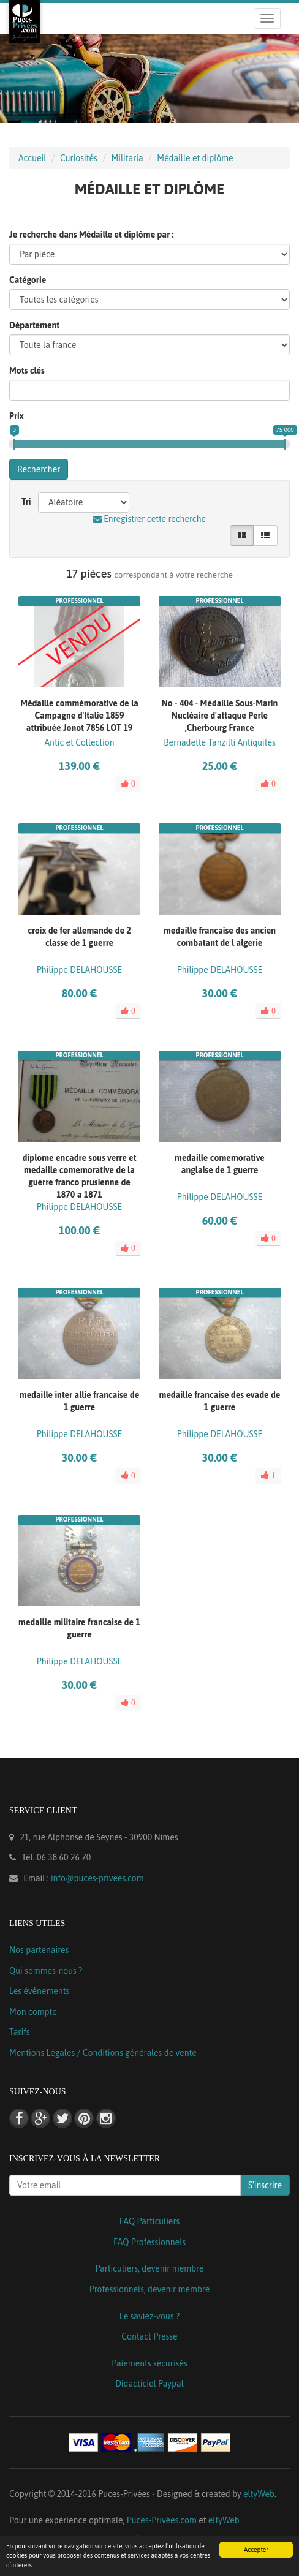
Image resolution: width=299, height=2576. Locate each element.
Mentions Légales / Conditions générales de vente (103, 2053)
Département (34, 325)
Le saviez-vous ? (149, 2316)
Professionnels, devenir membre (149, 2289)
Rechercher (38, 469)
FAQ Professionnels (149, 2242)
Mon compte (33, 2012)
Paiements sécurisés (149, 2363)
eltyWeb (258, 2494)
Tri (26, 502)
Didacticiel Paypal (149, 2384)
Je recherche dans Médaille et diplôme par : (91, 235)
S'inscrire (265, 2185)
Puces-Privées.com (162, 2520)
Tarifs (19, 2032)
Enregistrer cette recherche (149, 519)
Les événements (39, 1991)
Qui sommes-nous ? (45, 1971)
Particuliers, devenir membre (149, 2268)
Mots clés (27, 371)
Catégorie (27, 280)
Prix (16, 416)
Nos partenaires (39, 1950)
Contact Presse (149, 2336)
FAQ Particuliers (149, 2221)
